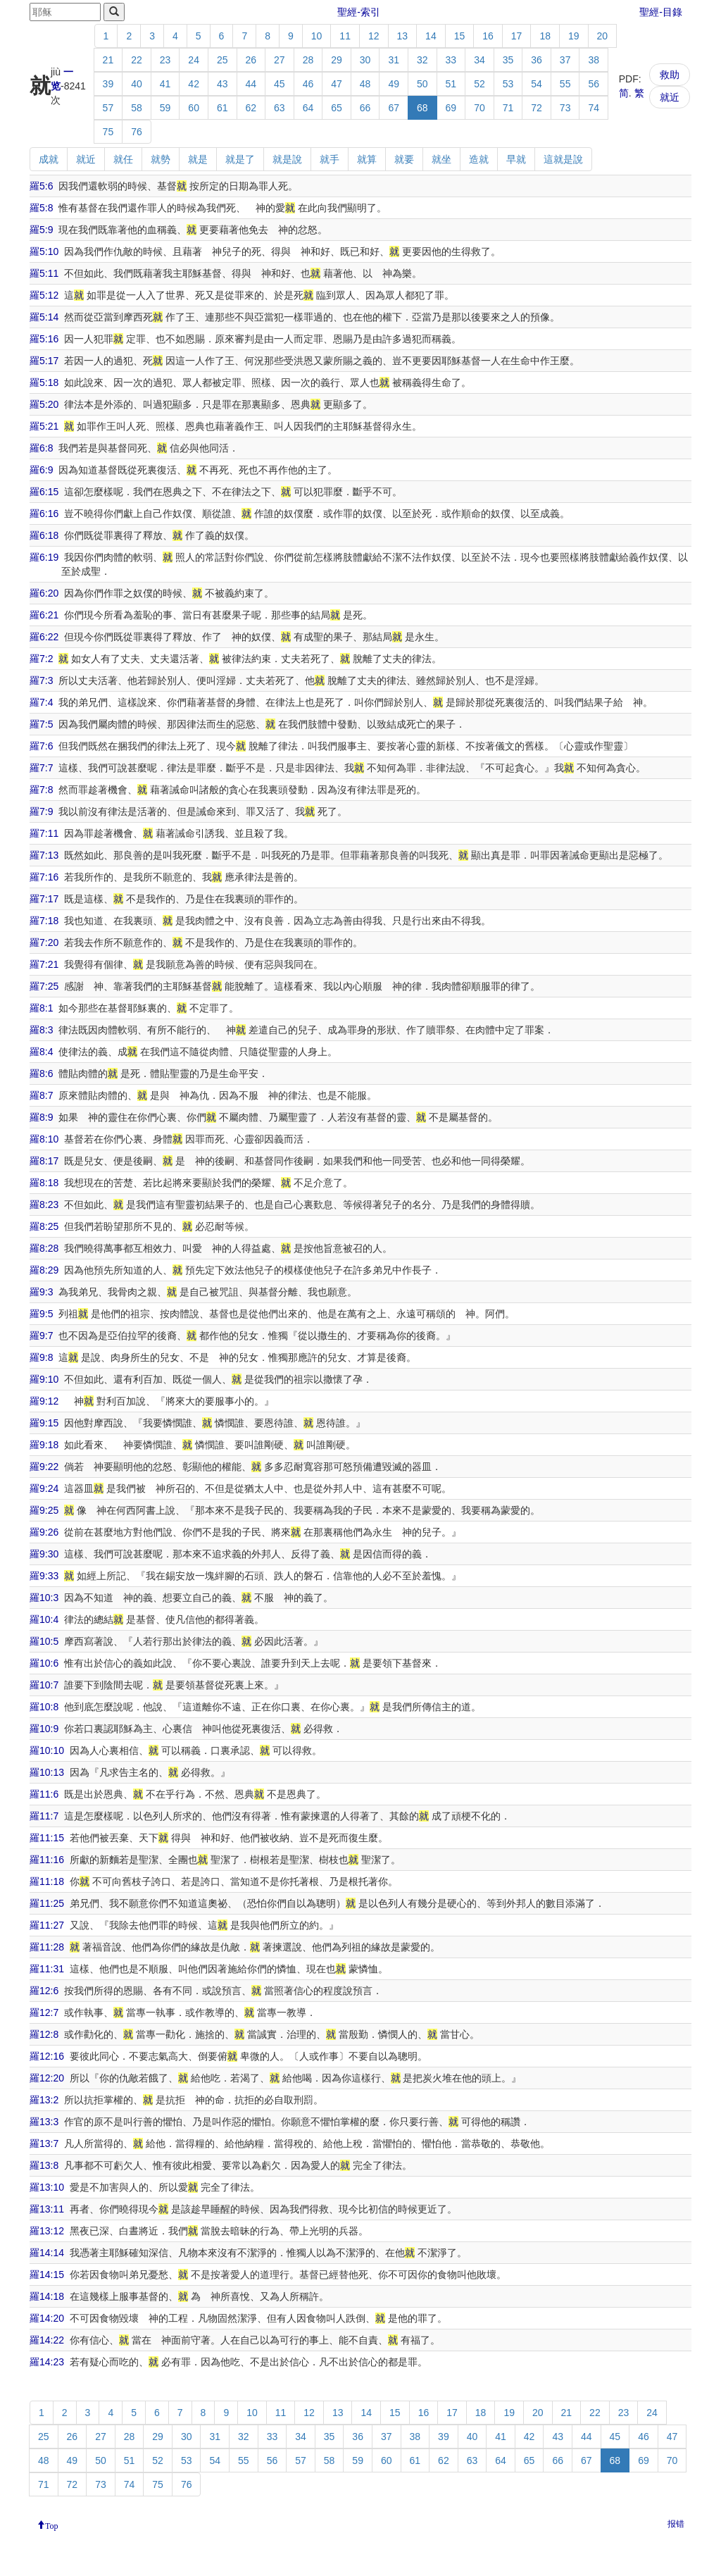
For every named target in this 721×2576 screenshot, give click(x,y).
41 (165, 83)
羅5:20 (44, 404)
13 (402, 36)
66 (365, 107)
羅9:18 (44, 1444)
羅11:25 (47, 1903)
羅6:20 (44, 593)
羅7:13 (44, 855)
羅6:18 (44, 535)
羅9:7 (41, 1335)
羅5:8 (41, 207)
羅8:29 (44, 1270)
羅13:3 (44, 2121)
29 (336, 60)
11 (345, 36)
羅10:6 (44, 1663)
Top (51, 2525)
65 (336, 107)
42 (193, 83)
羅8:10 (44, 1139)
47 (336, 83)
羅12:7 (44, 2012)
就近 (669, 97)
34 (479, 60)
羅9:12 (44, 1401)
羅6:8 (41, 448)
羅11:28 (47, 1947)
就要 (404, 159)
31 (393, 60)
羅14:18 (47, 2296)
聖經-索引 (358, 12)
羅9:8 (41, 1357)
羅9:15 (44, 1423)
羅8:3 (41, 1029)
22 (136, 60)
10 (316, 36)
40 (136, 83)
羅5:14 (44, 317)
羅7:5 (41, 724)
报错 (675, 2524)
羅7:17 (44, 898)
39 (108, 83)
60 (193, 107)
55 (565, 83)
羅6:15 (44, 491)
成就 (48, 159)
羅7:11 (44, 833)
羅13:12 (47, 2230)
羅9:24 (44, 1488)
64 (308, 107)
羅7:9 (41, 811)
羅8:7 (41, 1095)
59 (165, 107)
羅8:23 (44, 1204)
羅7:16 (44, 877)
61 (222, 107)
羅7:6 (41, 746)
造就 (479, 159)
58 (136, 107)
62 (251, 107)
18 (545, 36)
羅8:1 (41, 1008)
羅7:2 (41, 658)
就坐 (441, 159)
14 (431, 36)
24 (193, 60)
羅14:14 (47, 2252)
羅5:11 (44, 273)
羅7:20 (44, 942)
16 (488, 36)
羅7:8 (41, 789)
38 (593, 60)
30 (365, 60)
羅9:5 (41, 1313)
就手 (329, 159)
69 (451, 107)
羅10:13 (47, 1772)
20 (602, 36)
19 (573, 36)
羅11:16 (47, 1859)
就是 (198, 159)
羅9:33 (44, 1575)
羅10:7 (44, 1685)
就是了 (240, 159)
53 (508, 83)
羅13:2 (44, 2099)
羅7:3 (41, 680)
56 (593, 83)
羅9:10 (44, 1379)
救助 (669, 74)
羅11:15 (47, 1837)
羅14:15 (47, 2274)
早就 (516, 159)
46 (308, 83)
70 (479, 107)
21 (108, 60)
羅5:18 (44, 382)
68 (422, 107)
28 (308, 60)
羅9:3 (41, 1292)
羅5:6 (41, 186)
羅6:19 (44, 557)
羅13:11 (47, 2209)
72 (536, 107)
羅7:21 (44, 964)
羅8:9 (41, 1117)
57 (108, 107)
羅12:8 (44, 2034)
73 (565, 107)
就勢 (160, 159)
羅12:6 (44, 1990)
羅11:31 (47, 1968)
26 (251, 60)
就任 (123, 159)
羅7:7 (41, 767)
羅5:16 (44, 338)
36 (536, 60)
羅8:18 (44, 1182)
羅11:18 (47, 1881)
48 (365, 83)
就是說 (287, 159)
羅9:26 (44, 1532)
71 (508, 107)
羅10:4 (44, 1619)
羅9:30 (44, 1554)
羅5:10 (44, 251)
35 (508, 60)
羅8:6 (41, 1073)
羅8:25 (44, 1226)
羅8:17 (44, 1160)
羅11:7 (44, 1816)
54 (536, 83)
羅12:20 (47, 2078)
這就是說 (563, 159)
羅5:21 (44, 426)
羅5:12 (44, 295)
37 (565, 60)
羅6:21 (44, 615)
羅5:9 (41, 229)
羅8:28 (44, 1248)
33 (451, 60)
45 (279, 83)
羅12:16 (47, 2056)
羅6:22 (44, 636)
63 (279, 107)
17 (516, 36)
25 (222, 60)
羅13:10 (47, 2187)
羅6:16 (44, 513)
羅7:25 (44, 986)
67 (393, 107)
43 (222, 83)
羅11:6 (44, 1794)
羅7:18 (44, 920)
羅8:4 (41, 1051)
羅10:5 (44, 1641)
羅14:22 (47, 2340)
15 (459, 36)
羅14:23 (47, 2361)
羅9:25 (44, 1510)
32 (422, 60)
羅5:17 (44, 360)
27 (279, 60)
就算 (367, 159)
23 (165, 60)
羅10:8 (44, 1706)
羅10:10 (47, 1750)
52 (479, 83)
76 (136, 131)
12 (374, 36)
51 (451, 83)
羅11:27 (47, 1925)
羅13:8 (44, 2165)
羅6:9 (41, 469)
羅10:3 (44, 1597)
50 (422, 83)
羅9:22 (44, 1466)
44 (251, 83)
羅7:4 (41, 702)
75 (108, 131)
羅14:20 (47, 2318)
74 (593, 107)
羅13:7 (44, 2143)
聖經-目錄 (660, 12)
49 (393, 83)
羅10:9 (44, 1728)
